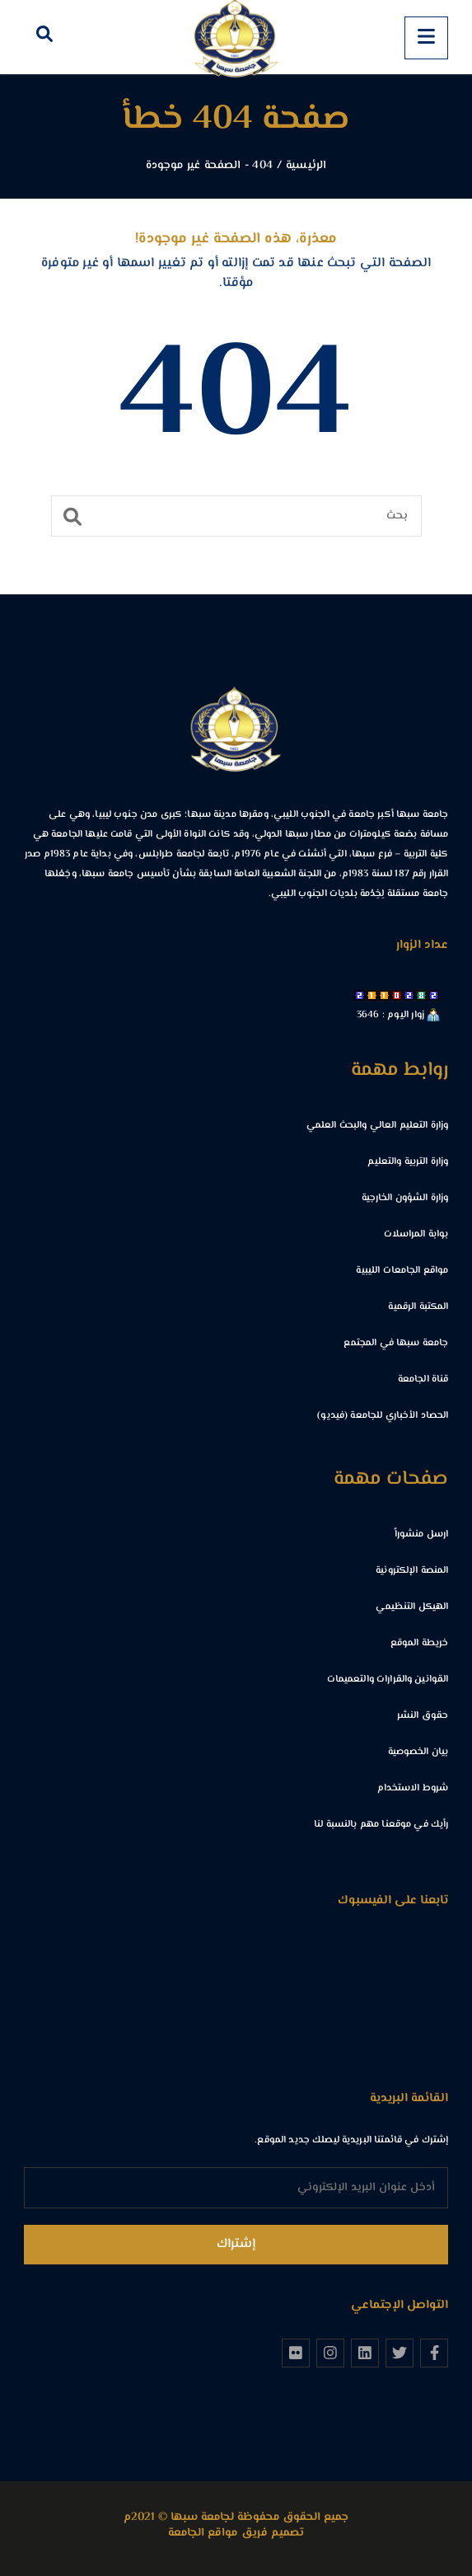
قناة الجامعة (423, 1379)
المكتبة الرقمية (418, 1307)
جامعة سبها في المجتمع (395, 1343)
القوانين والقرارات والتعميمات (388, 1679)
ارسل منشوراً (421, 1534)
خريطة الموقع (419, 1643)
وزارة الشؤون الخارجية (405, 1198)
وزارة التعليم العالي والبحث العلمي (377, 1125)
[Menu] (426, 37)
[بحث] (236, 516)
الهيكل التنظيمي (412, 1607)
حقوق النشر (422, 1716)
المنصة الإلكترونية (412, 1571)
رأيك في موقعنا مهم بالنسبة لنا (381, 1824)
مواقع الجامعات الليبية (402, 1271)
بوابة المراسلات (416, 1234)
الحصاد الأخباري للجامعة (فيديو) (382, 1416)
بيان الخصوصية (418, 1752)
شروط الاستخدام (413, 1788)
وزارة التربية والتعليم (407, 1162)
